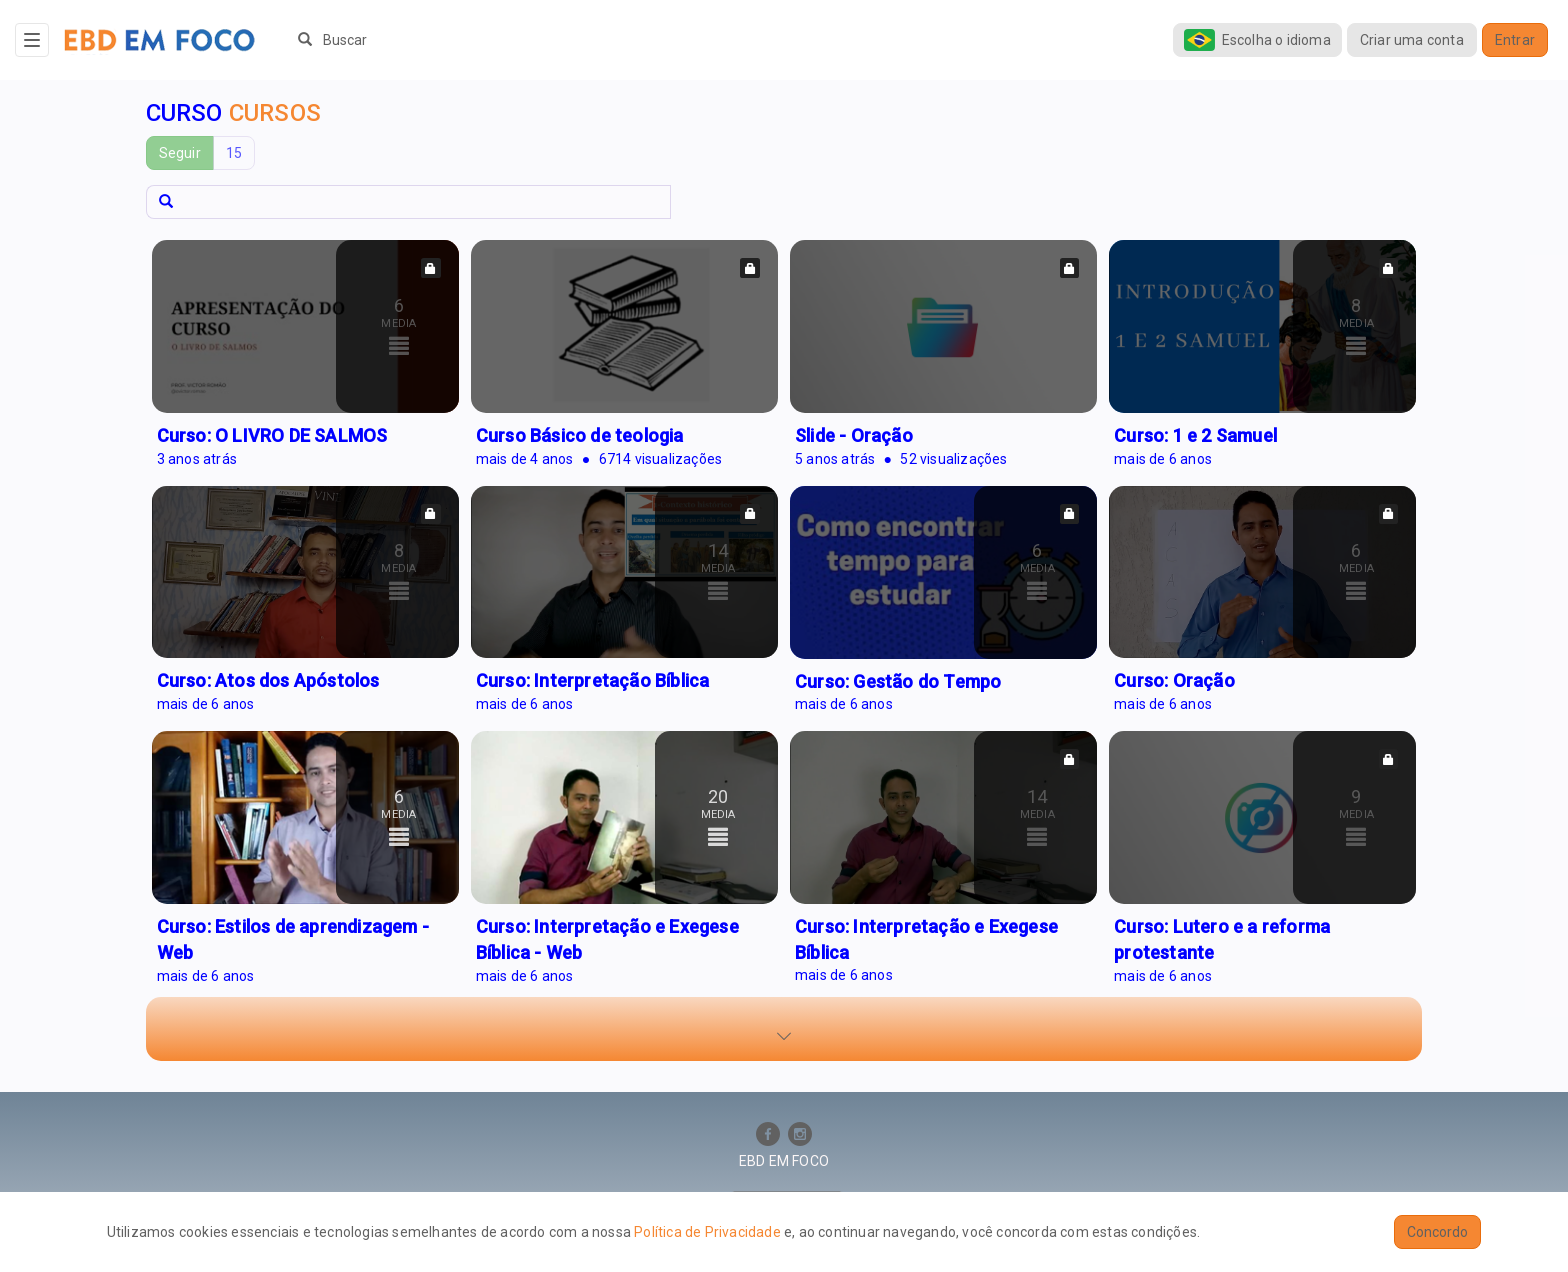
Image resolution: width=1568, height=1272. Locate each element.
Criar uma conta (1412, 40)
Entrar (1515, 40)
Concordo (1437, 1232)
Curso (233, 113)
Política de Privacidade (707, 1232)
